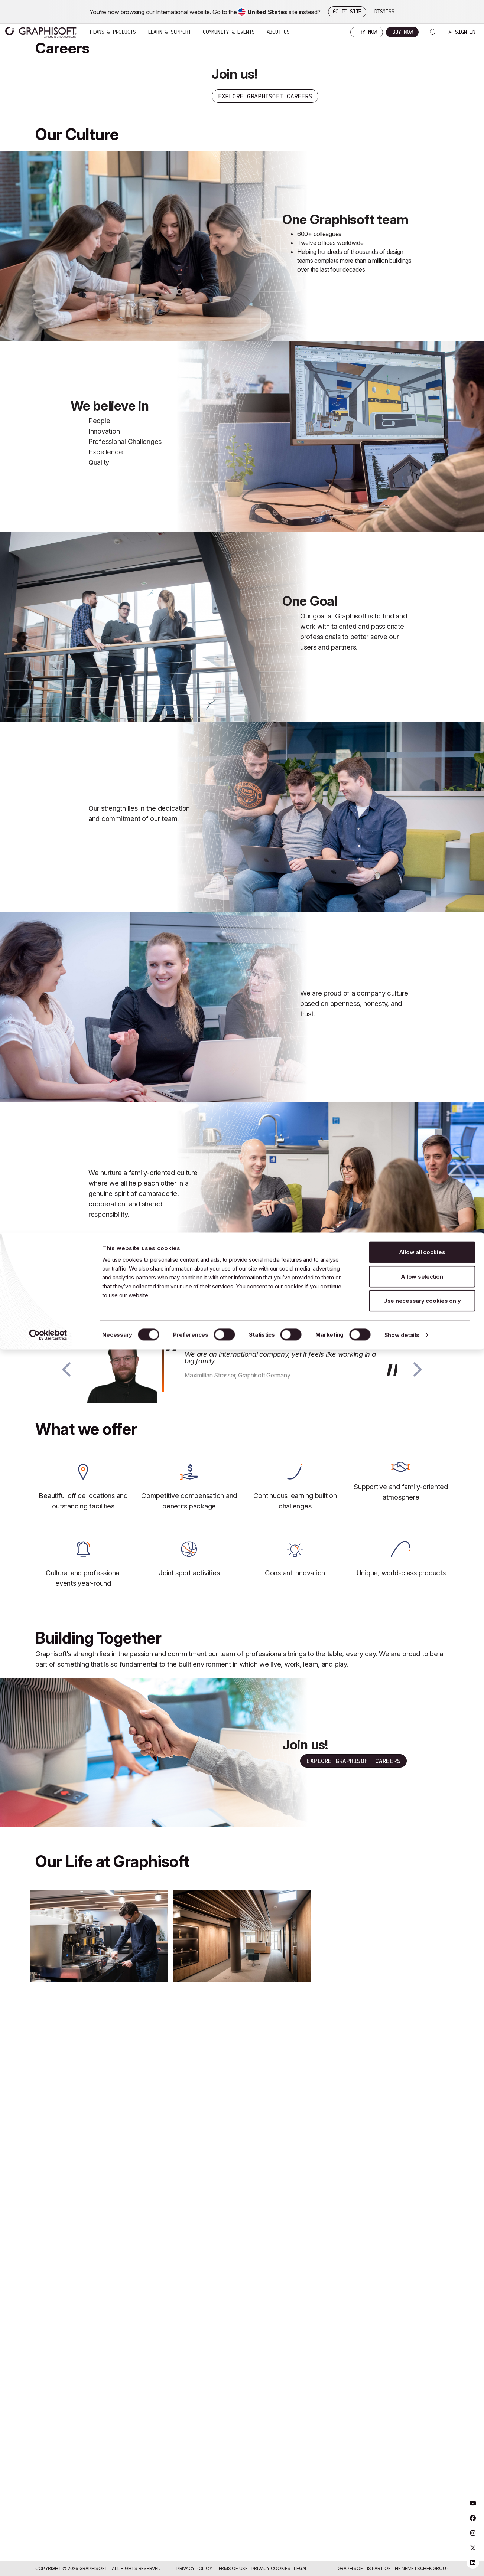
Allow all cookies (422, 19)
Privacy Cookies (270, 2568)
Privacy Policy (194, 2568)
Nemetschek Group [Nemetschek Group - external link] (425, 2568)
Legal (301, 2568)
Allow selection (422, 44)
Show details (401, 102)
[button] (66, 1382)
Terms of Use (231, 2568)
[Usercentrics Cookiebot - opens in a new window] (48, 102)
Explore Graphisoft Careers (353, 1774)
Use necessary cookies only (422, 68)
